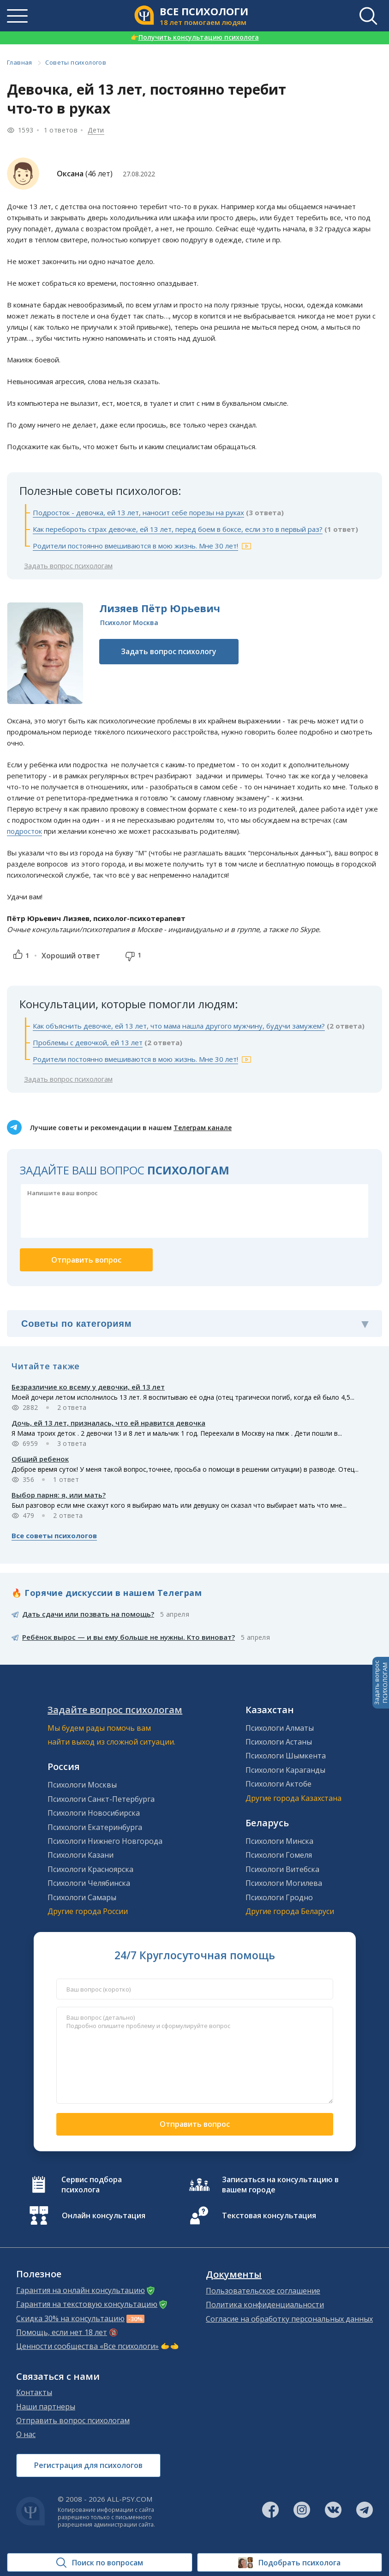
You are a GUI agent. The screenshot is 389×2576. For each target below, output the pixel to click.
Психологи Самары (82, 1897)
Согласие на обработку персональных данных (289, 2319)
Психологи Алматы (279, 1728)
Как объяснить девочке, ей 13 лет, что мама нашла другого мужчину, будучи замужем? (179, 1025)
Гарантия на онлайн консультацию (80, 2290)
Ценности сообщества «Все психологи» (87, 2346)
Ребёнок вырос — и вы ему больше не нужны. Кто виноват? (128, 1637)
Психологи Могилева (283, 1883)
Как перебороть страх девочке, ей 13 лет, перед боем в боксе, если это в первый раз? (178, 529)
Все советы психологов (54, 1535)
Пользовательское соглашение (263, 2291)
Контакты (34, 2392)
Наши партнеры (45, 2406)
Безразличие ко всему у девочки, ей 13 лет (88, 1386)
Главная (19, 62)
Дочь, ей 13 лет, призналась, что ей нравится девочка (108, 1422)
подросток (24, 831)
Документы (234, 2275)
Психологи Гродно (279, 1897)
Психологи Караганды (285, 1770)
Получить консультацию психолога (195, 37)
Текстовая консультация (269, 2215)
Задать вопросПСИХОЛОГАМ (380, 1683)
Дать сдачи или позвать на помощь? (88, 1614)
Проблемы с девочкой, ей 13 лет (88, 1042)
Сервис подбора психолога (91, 2184)
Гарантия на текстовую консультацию (86, 2304)
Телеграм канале (203, 1127)
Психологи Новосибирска (94, 1813)
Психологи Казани (81, 1855)
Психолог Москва (129, 622)
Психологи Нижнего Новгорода (105, 1841)
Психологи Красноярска (90, 1869)
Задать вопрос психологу (168, 651)
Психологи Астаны (278, 1742)
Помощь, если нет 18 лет (61, 2332)
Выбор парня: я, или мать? (59, 1494)
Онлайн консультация (103, 2215)
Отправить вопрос (195, 2124)
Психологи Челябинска (89, 1883)
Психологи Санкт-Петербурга (101, 1799)
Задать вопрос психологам (68, 565)
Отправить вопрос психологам (73, 2420)
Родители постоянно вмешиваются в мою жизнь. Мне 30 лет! (135, 545)
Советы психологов (75, 62)
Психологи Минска (279, 1841)
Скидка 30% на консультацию (70, 2318)
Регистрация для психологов (88, 2465)
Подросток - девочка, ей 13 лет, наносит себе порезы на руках (138, 512)
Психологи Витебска (282, 1869)
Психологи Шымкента (285, 1756)
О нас (26, 2434)
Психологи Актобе (278, 1784)
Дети (96, 130)
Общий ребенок (40, 1458)
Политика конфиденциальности (265, 2304)
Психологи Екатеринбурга (95, 1827)
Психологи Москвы (82, 1785)
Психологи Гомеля (278, 1855)
